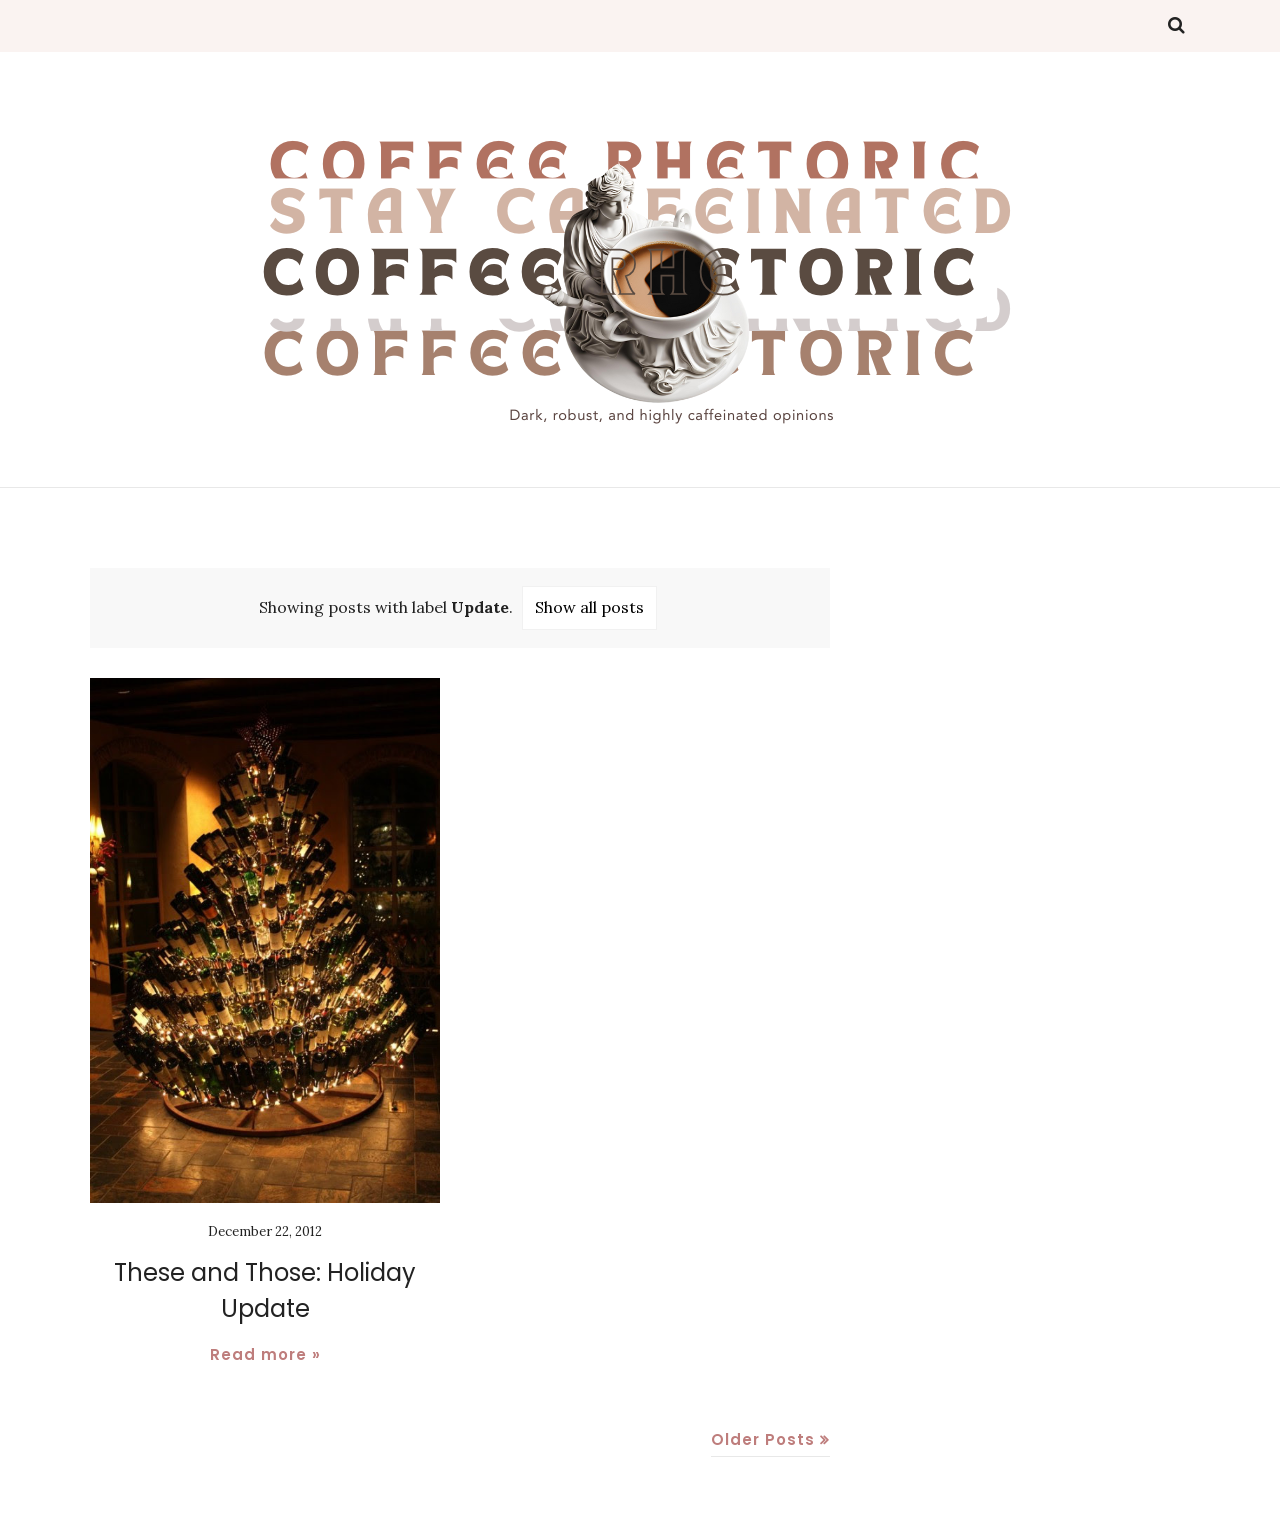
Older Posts (763, 1439)
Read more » (265, 1354)
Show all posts (589, 607)
